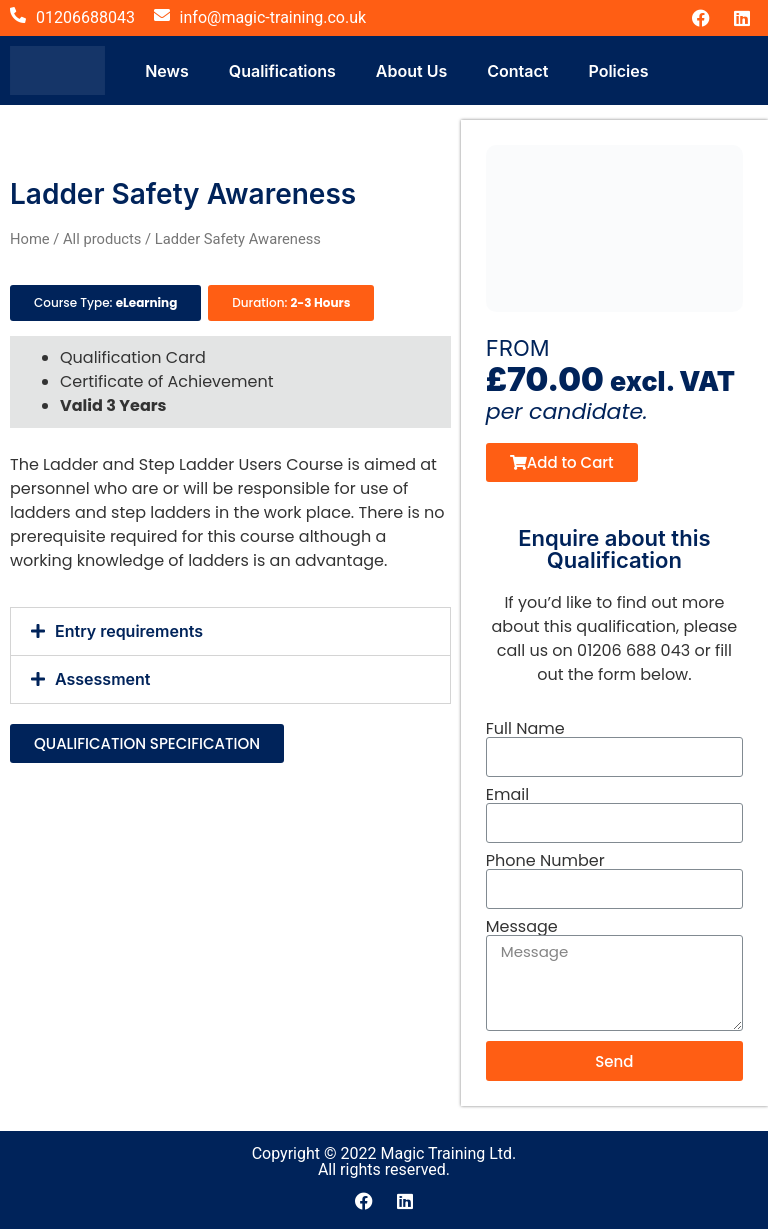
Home (30, 239)
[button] (230, 631)
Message (522, 927)
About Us (411, 71)
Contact (517, 71)
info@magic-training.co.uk (273, 17)
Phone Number (545, 861)
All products (102, 239)
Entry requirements (129, 631)
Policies (618, 71)
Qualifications (282, 71)
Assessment (102, 679)
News (167, 71)
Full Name (525, 729)
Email (507, 795)
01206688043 (85, 17)
